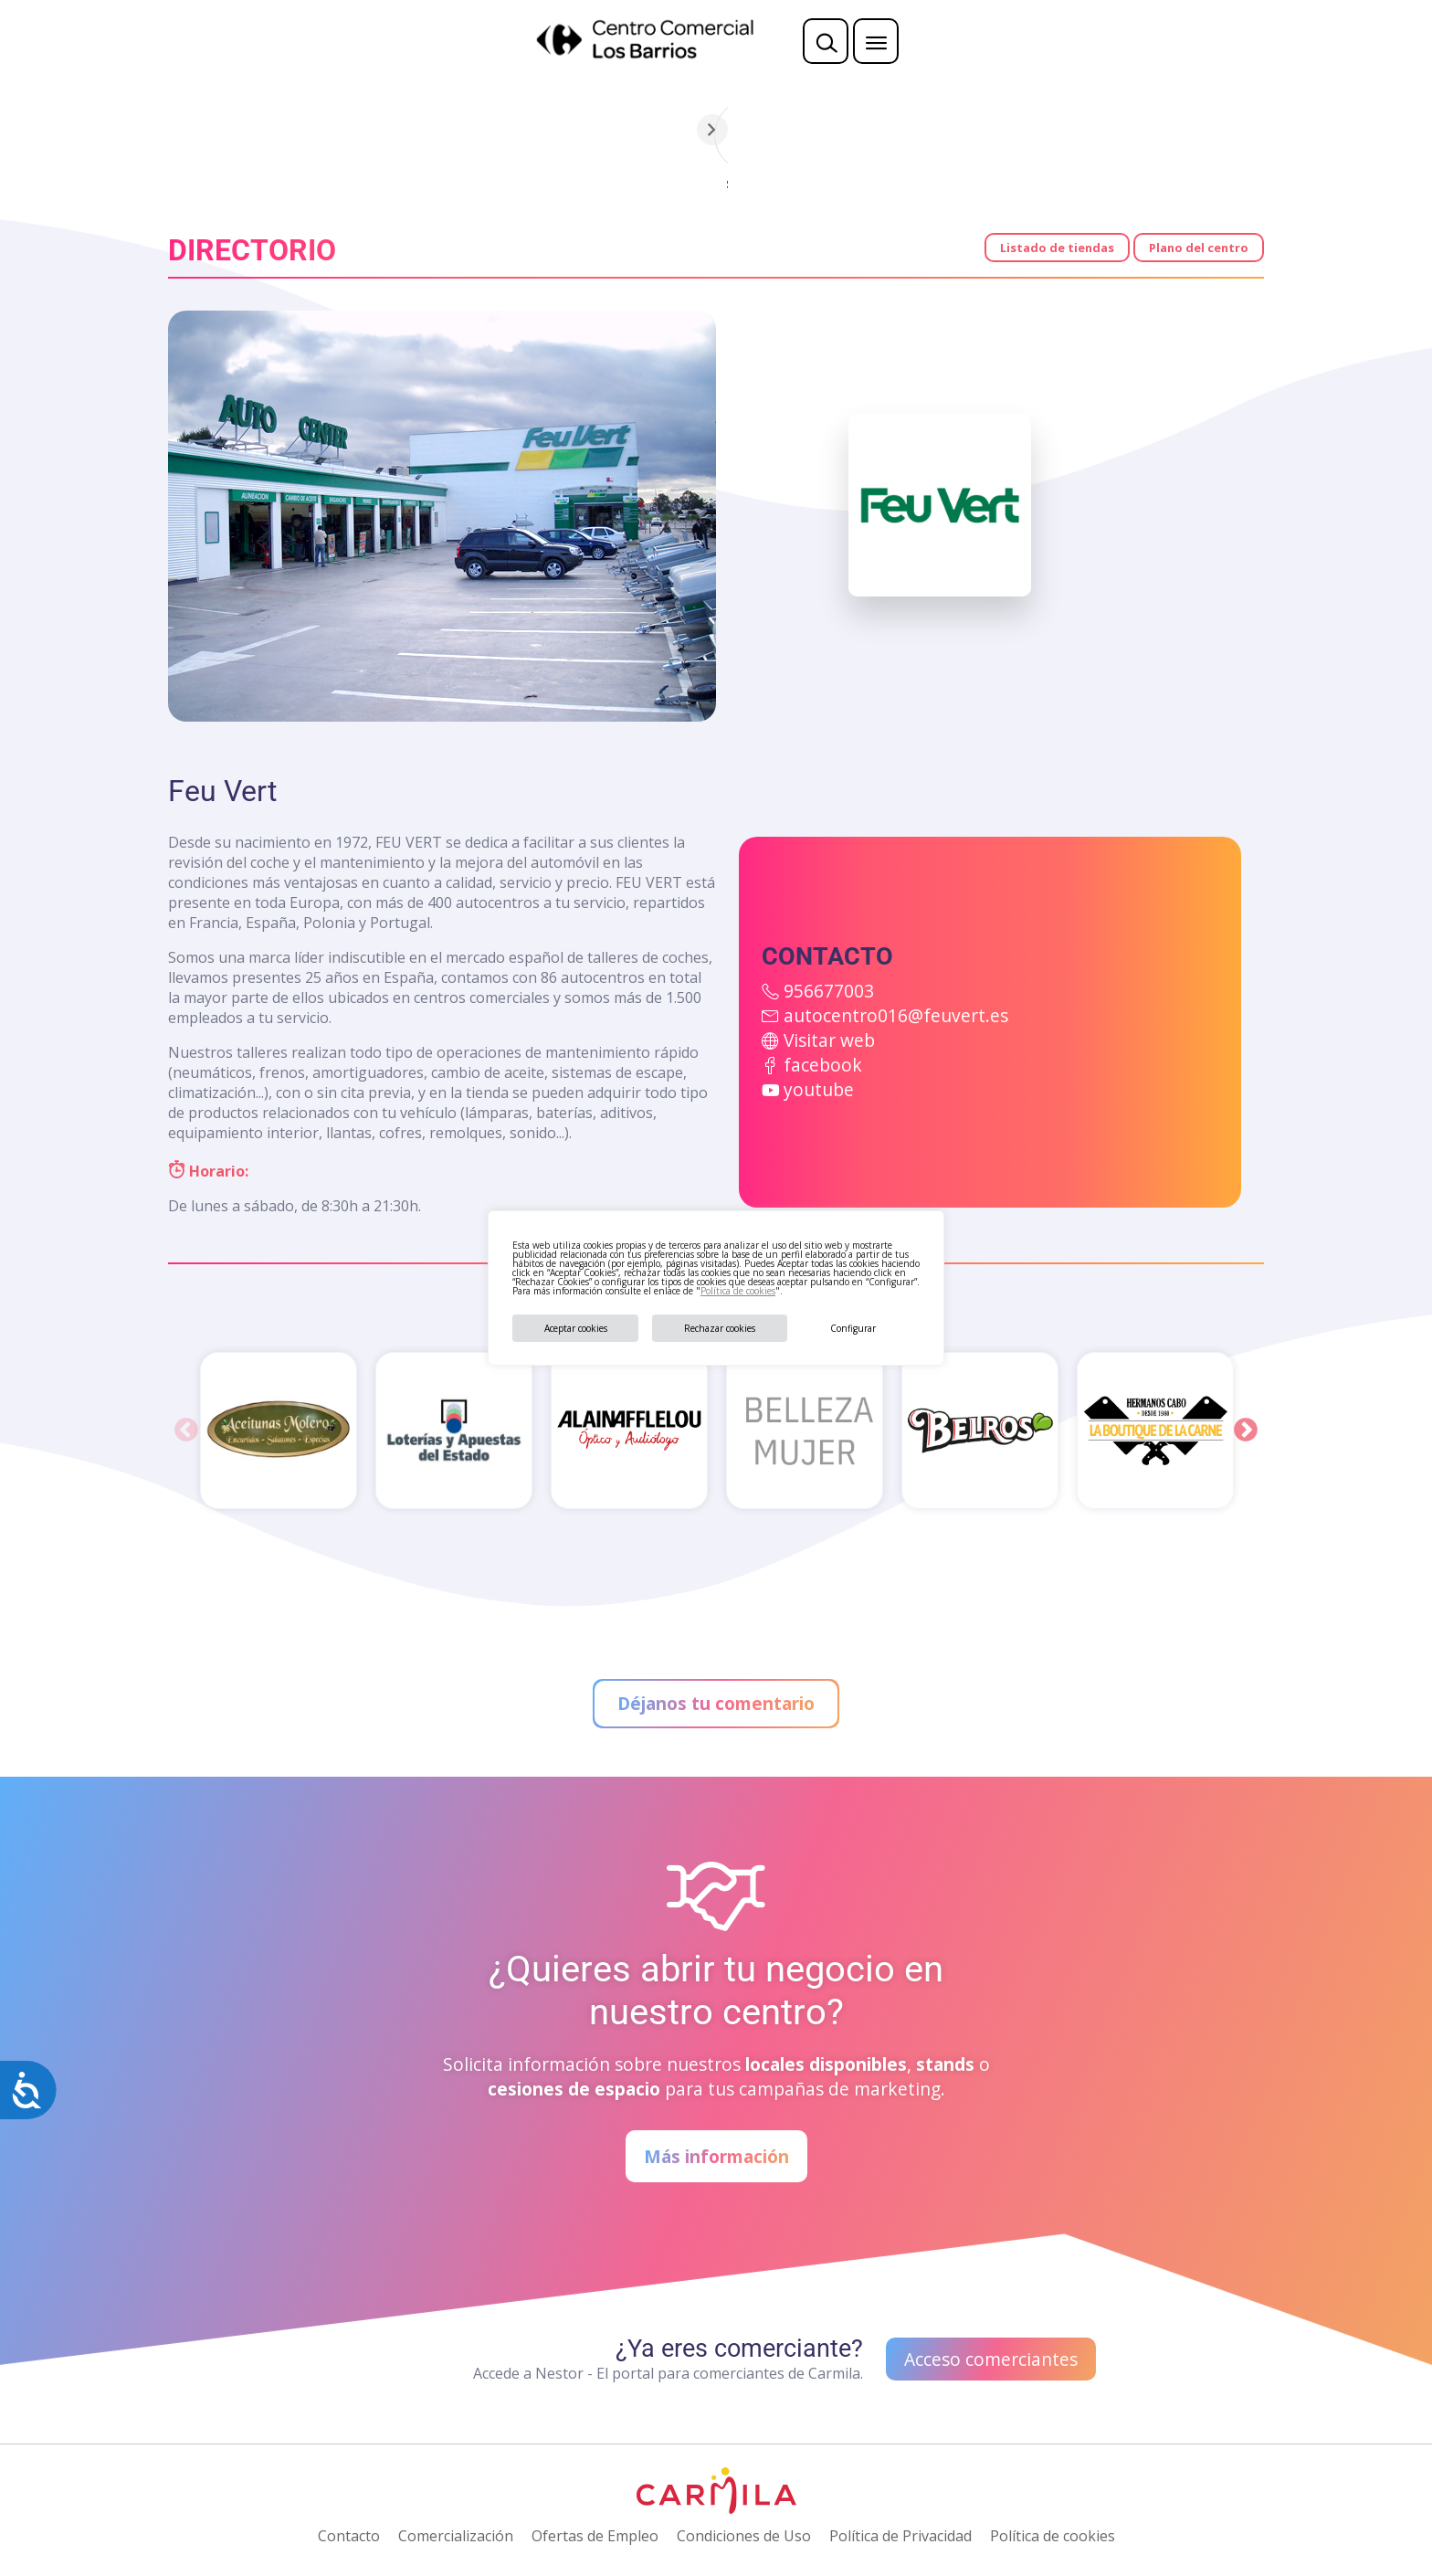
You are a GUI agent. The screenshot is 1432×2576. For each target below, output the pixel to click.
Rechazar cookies (719, 1328)
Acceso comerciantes (991, 2359)
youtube (819, 1089)
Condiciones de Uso (744, 2536)
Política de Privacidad (900, 2536)
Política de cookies (737, 1290)
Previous (186, 1430)
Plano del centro (1198, 247)
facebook (823, 1064)
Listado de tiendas (1057, 247)
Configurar (853, 1328)
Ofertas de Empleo (595, 2536)
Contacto (349, 2536)
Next (1245, 1430)
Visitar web (829, 1040)
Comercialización (455, 2536)
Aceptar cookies (575, 1328)
